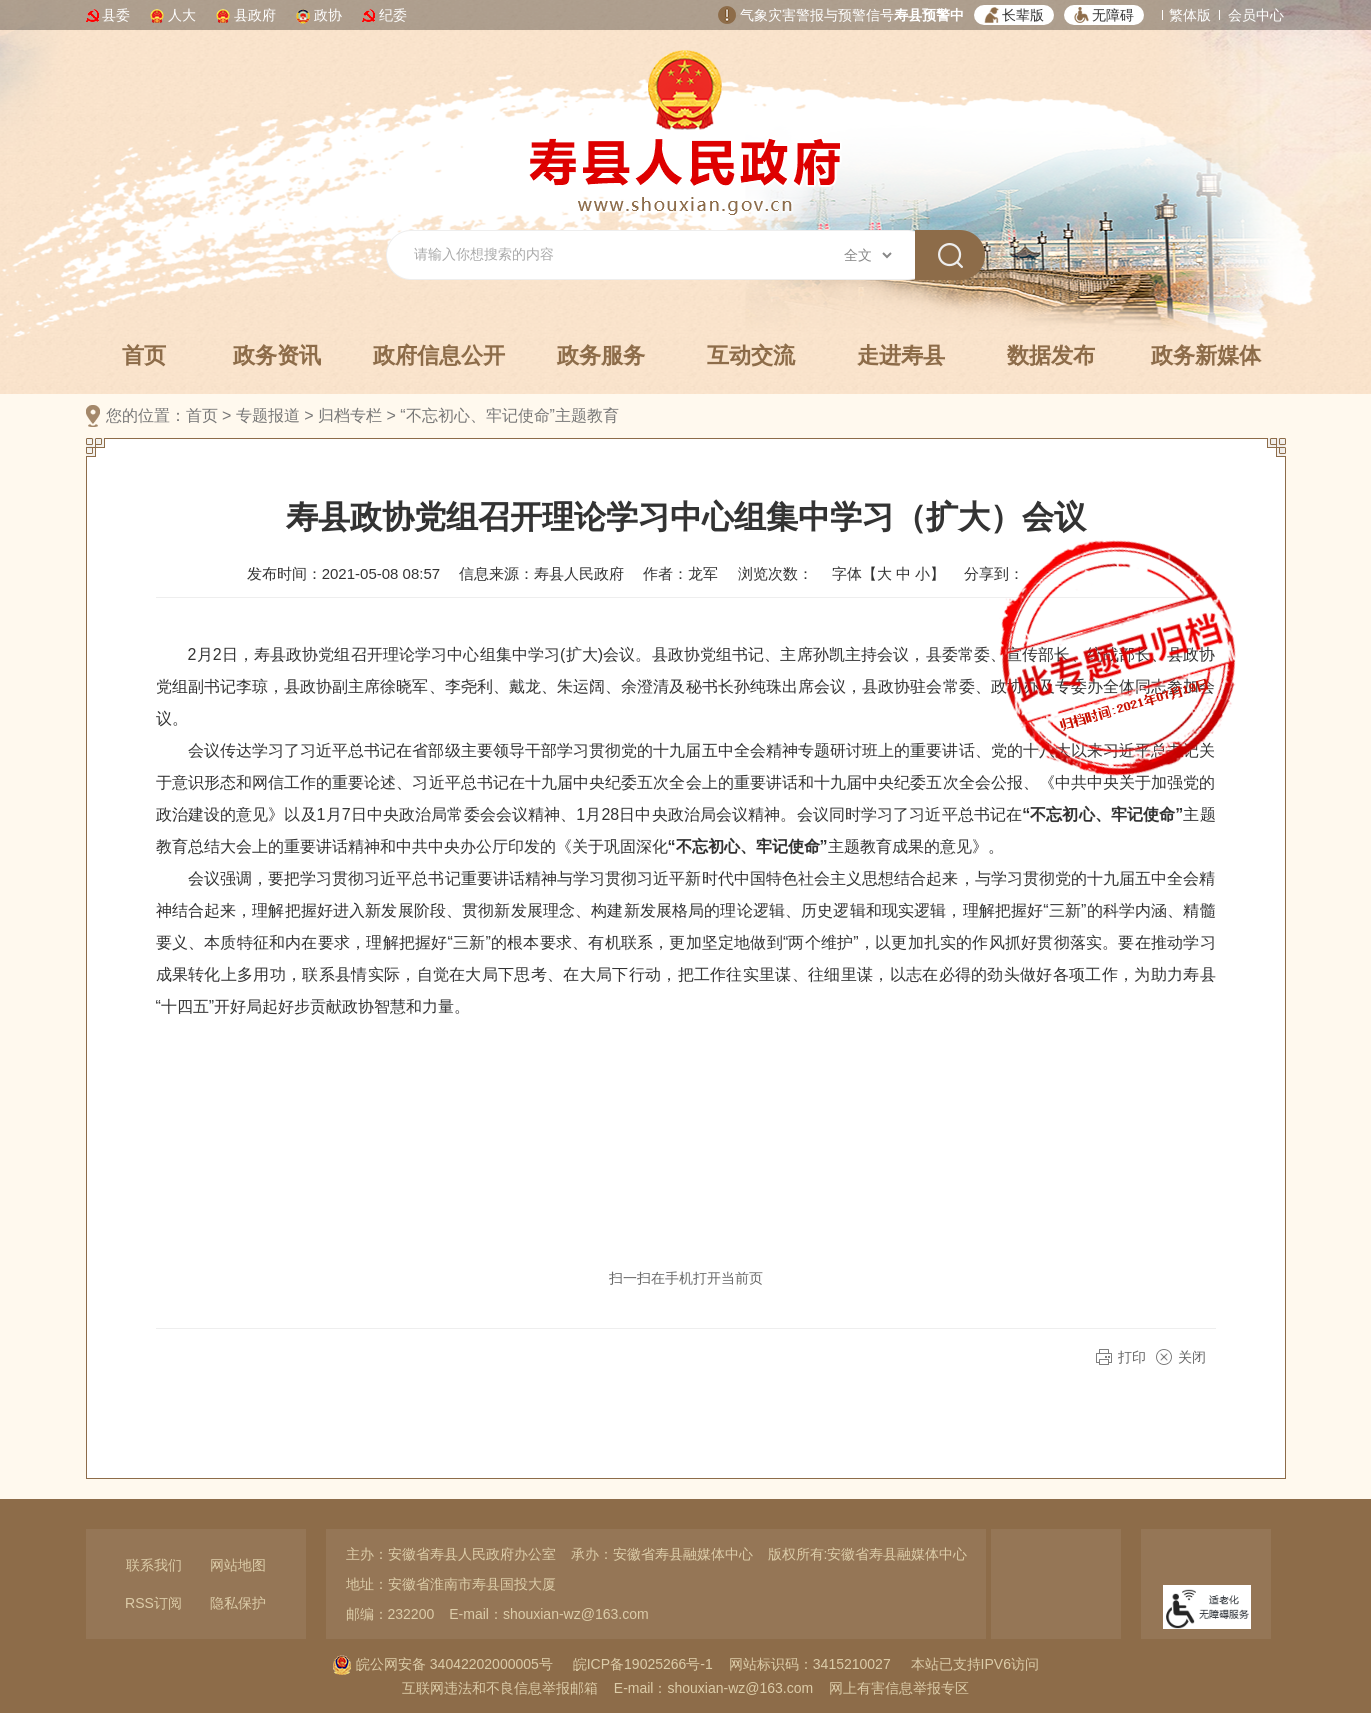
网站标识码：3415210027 (810, 1664)
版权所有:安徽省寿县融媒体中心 (868, 1554)
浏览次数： (775, 573)
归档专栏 (350, 415)
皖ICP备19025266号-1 (643, 1664)
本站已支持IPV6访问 (975, 1664)
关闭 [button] (1192, 1357)
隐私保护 (238, 1603)
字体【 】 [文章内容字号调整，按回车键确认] (888, 573)
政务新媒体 (1206, 355)
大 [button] (884, 573)
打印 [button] (1132, 1357)
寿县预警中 (929, 15)
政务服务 (601, 355)
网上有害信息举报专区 (899, 1688)
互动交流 (751, 355)
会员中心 (1256, 15)
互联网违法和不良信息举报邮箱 (500, 1688)
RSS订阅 (153, 1603)
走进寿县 (901, 355)
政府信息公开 (439, 355)
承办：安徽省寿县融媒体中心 (662, 1554)
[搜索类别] (867, 255)
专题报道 (268, 415)
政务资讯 (277, 355)
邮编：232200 (390, 1614)
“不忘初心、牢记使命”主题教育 (509, 415)
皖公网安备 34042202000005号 (442, 1664)
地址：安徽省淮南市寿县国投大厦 (451, 1584)
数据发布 (1051, 355)
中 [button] (903, 573)
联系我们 (154, 1565)
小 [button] (922, 573)
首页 (144, 355)
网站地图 (238, 1565)
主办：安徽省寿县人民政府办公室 (451, 1554)
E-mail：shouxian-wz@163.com (548, 1614)
